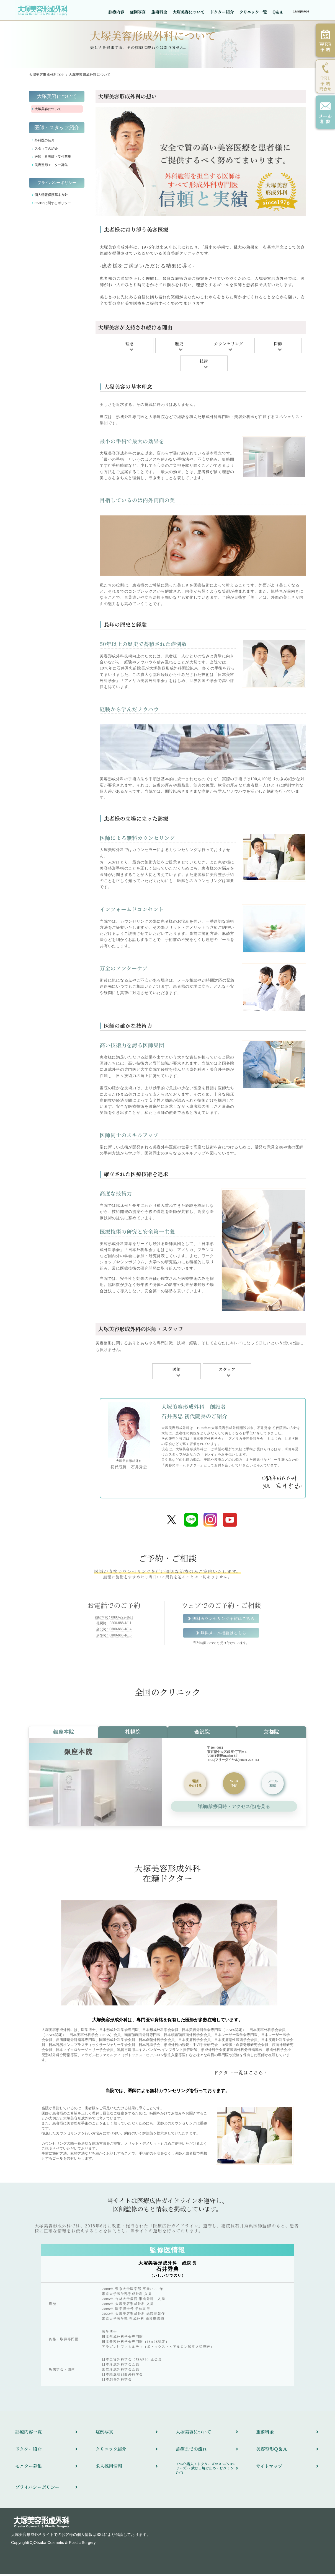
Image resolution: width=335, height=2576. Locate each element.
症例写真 (138, 12)
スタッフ (227, 1371)
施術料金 (159, 12)
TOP (46, 76)
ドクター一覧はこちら (238, 2074)
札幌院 (133, 1733)
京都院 (271, 1733)
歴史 (179, 345)
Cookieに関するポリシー (53, 204)
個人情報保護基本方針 (51, 196)
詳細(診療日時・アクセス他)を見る (234, 1808)
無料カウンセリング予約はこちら (223, 1620)
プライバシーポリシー (56, 184)
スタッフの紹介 (46, 150)
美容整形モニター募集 (51, 166)
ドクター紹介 (222, 12)
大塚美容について (189, 12)
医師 (278, 345)
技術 (204, 362)
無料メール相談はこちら (223, 1634)
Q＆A (277, 12)
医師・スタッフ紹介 (56, 129)
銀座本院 (63, 1733)
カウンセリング (228, 345)
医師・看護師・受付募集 (53, 158)
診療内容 (116, 12)
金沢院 (202, 1733)
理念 (129, 345)
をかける (195, 1784)
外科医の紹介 (45, 142)
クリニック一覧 (253, 12)
